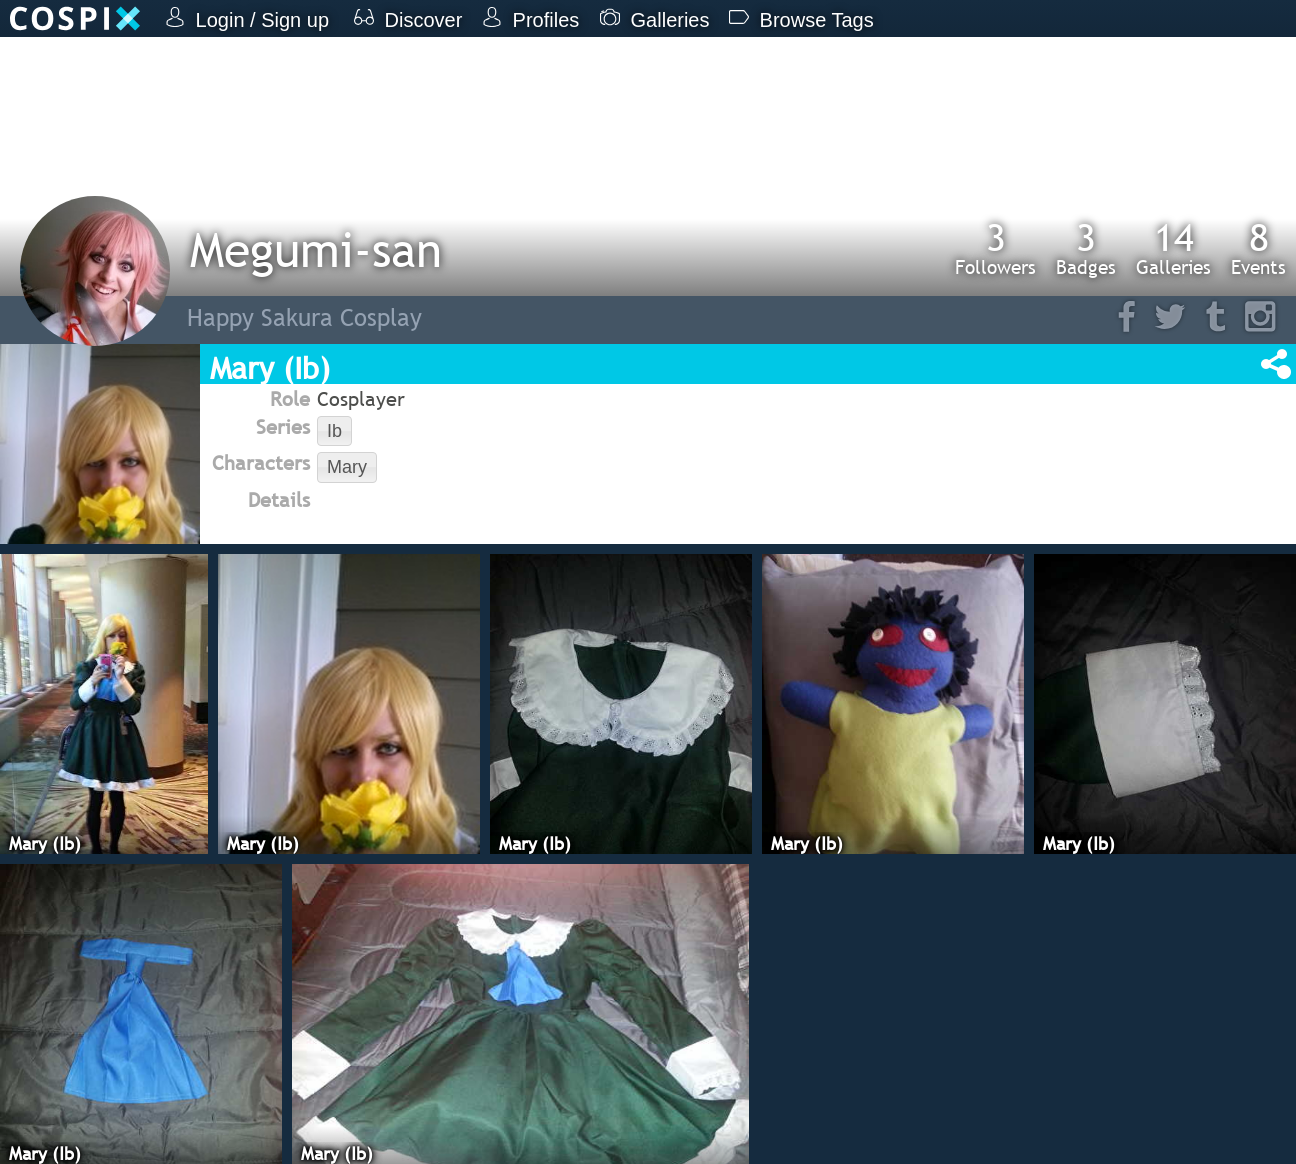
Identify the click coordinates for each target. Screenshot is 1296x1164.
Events (1258, 248)
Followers (995, 248)
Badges (1086, 248)
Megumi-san (316, 249)
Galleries (1173, 248)
